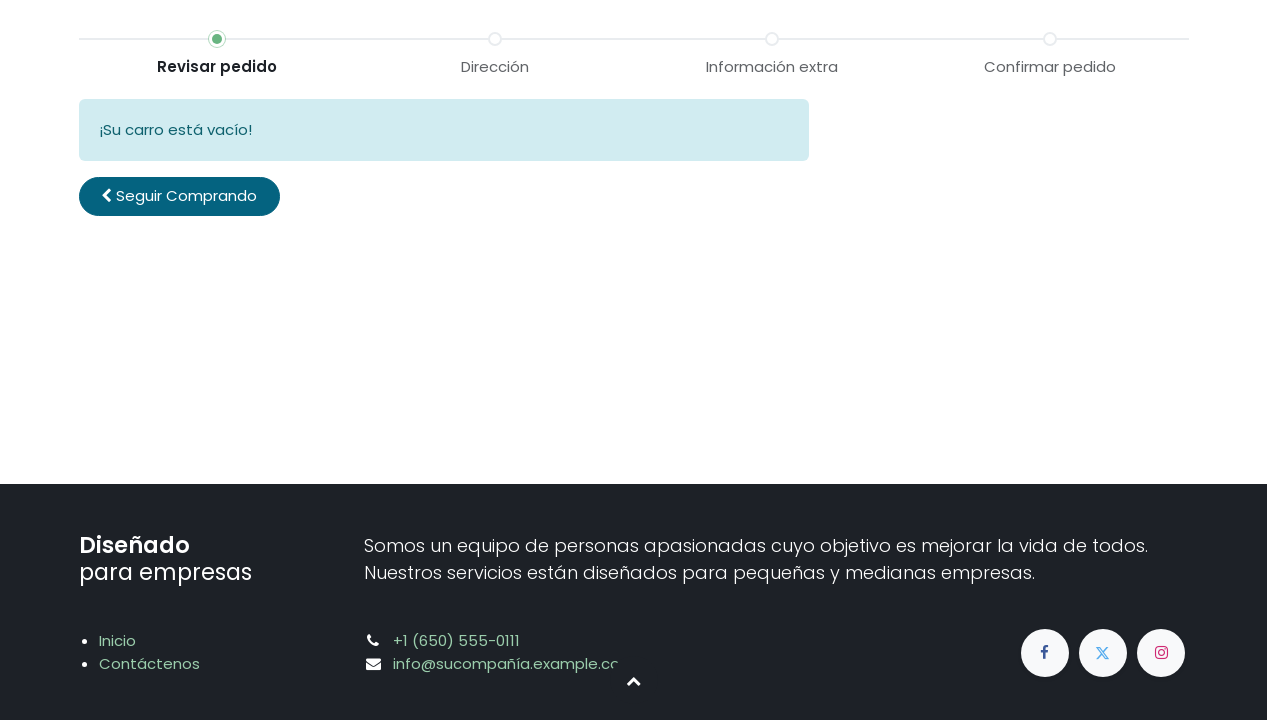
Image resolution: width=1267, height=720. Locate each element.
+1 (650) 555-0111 (456, 640)
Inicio (117, 640)
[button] (179, 196)
